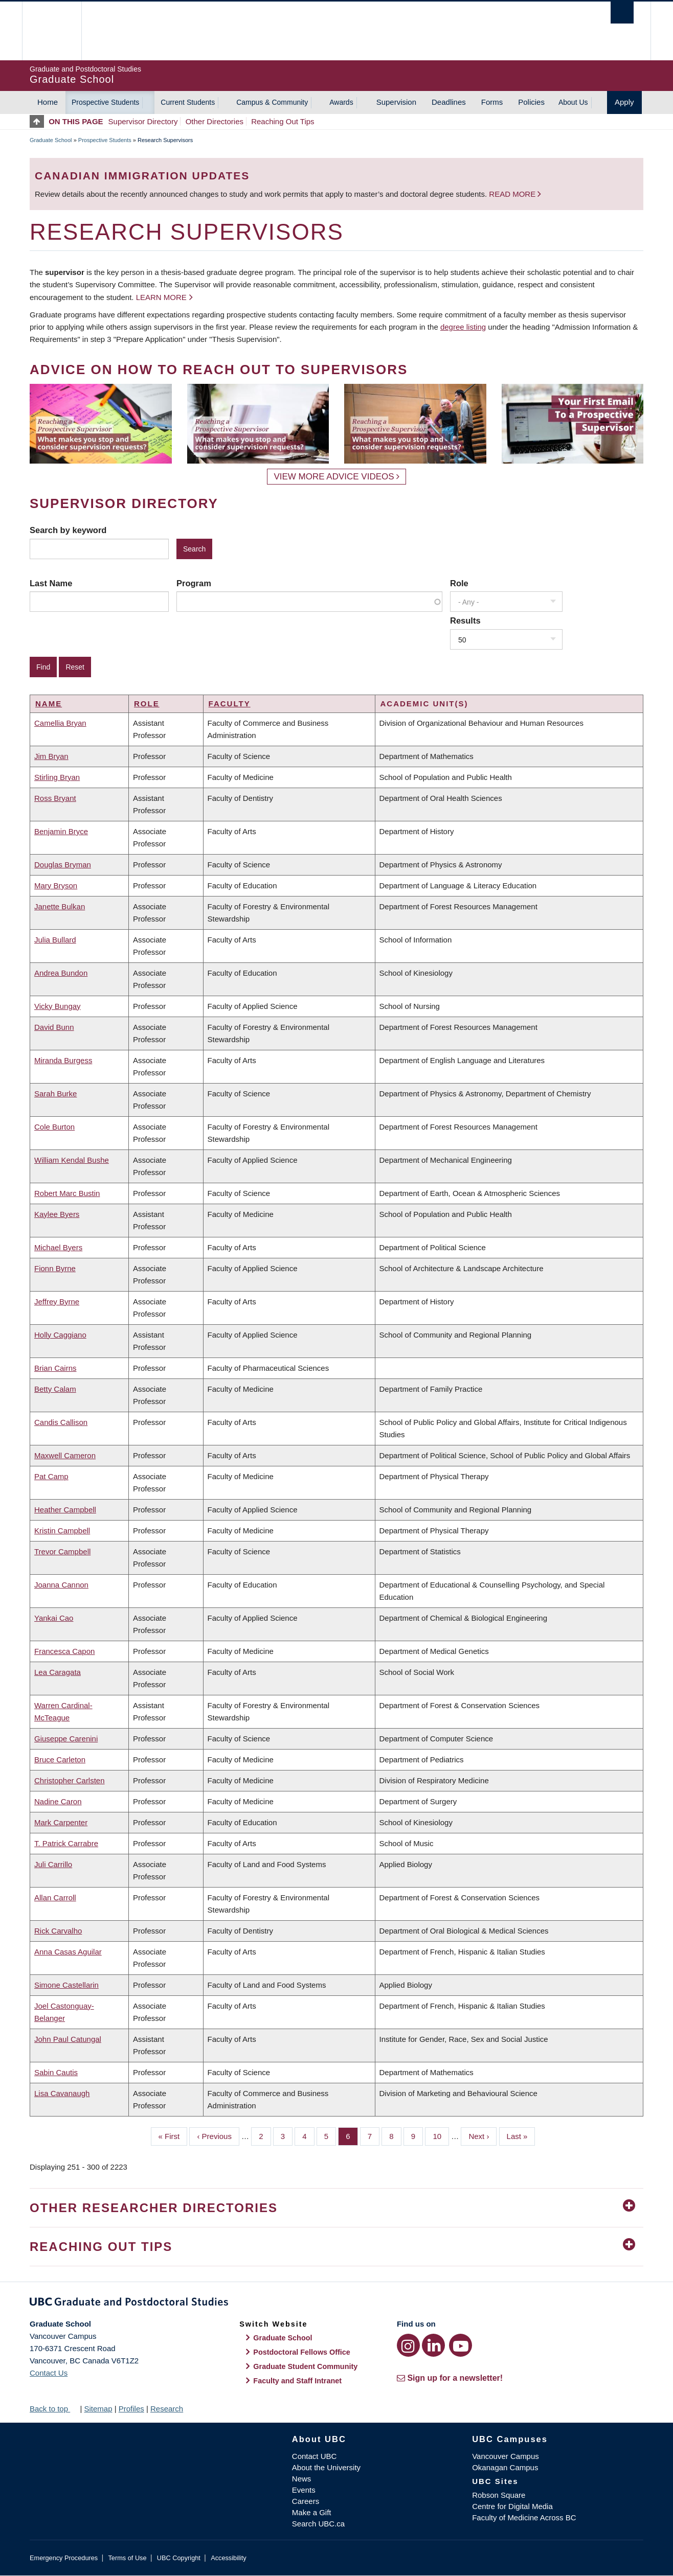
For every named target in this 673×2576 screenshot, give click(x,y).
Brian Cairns (55, 1368)
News (301, 2478)
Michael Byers (58, 1247)
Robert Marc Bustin (67, 1193)
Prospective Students (105, 102)
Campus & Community (272, 102)
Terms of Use (127, 2558)
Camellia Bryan (60, 723)
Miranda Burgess (63, 1060)
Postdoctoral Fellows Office (301, 2352)
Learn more (161, 297)
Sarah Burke (55, 1093)
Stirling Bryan (57, 777)
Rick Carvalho (58, 1930)
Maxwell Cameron (65, 1455)
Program (193, 583)
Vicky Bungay (57, 1006)
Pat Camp (51, 1476)
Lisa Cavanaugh (61, 2093)
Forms (492, 102)
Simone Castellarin (66, 1985)
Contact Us (49, 2372)
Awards (341, 102)
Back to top (54, 2408)
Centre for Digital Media (512, 2506)
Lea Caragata (57, 1672)
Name (48, 703)
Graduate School (51, 140)
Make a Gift (311, 2512)
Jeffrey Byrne (56, 1301)
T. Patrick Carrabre (66, 1843)
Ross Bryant (55, 798)
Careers (305, 2501)
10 (441, 2135)
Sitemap (98, 2408)
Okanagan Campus (505, 2467)
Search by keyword (68, 530)
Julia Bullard (55, 939)
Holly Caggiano (60, 1334)
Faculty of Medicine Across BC (524, 2517)
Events (304, 2490)
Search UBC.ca (318, 2523)
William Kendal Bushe (71, 1160)
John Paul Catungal (67, 2039)
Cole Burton (54, 1126)
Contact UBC (314, 2456)
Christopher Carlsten (69, 1780)
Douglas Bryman (62, 864)
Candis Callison (60, 1422)
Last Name (51, 583)
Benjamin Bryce (61, 831)
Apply (624, 102)
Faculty (230, 703)
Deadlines (449, 102)
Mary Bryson (55, 885)
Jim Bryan (51, 756)
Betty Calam (55, 1389)
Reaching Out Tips (282, 121)
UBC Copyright (178, 2558)
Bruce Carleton (59, 1759)
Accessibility (228, 2558)
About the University (326, 2467)
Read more (513, 194)
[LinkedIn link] (433, 2345)
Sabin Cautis (56, 2072)
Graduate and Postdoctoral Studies (336, 2303)
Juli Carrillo (53, 1864)
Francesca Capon (64, 1651)
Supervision (396, 102)
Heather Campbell (65, 1509)
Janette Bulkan (59, 906)
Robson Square (498, 2495)
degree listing (463, 327)
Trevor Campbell (62, 1551)
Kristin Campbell (62, 1530)
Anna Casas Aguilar (68, 1951)
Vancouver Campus (505, 2456)
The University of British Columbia (51, 31)
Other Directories (214, 121)
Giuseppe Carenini (66, 1738)
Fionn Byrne (55, 1268)
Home (47, 102)
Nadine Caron (58, 1801)
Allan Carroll (55, 1897)
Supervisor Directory (143, 121)
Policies (531, 102)
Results (465, 620)
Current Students (188, 102)
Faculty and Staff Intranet (297, 2381)
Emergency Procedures (64, 2558)
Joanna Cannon (61, 1584)
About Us (573, 102)
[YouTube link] (460, 2345)
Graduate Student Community (305, 2366)
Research (166, 2408)
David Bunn (54, 1027)
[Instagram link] (408, 2345)
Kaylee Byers (56, 1214)
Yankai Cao (53, 1618)
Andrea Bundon (60, 973)
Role (459, 583)
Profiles (131, 2408)
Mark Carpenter (60, 1822)
